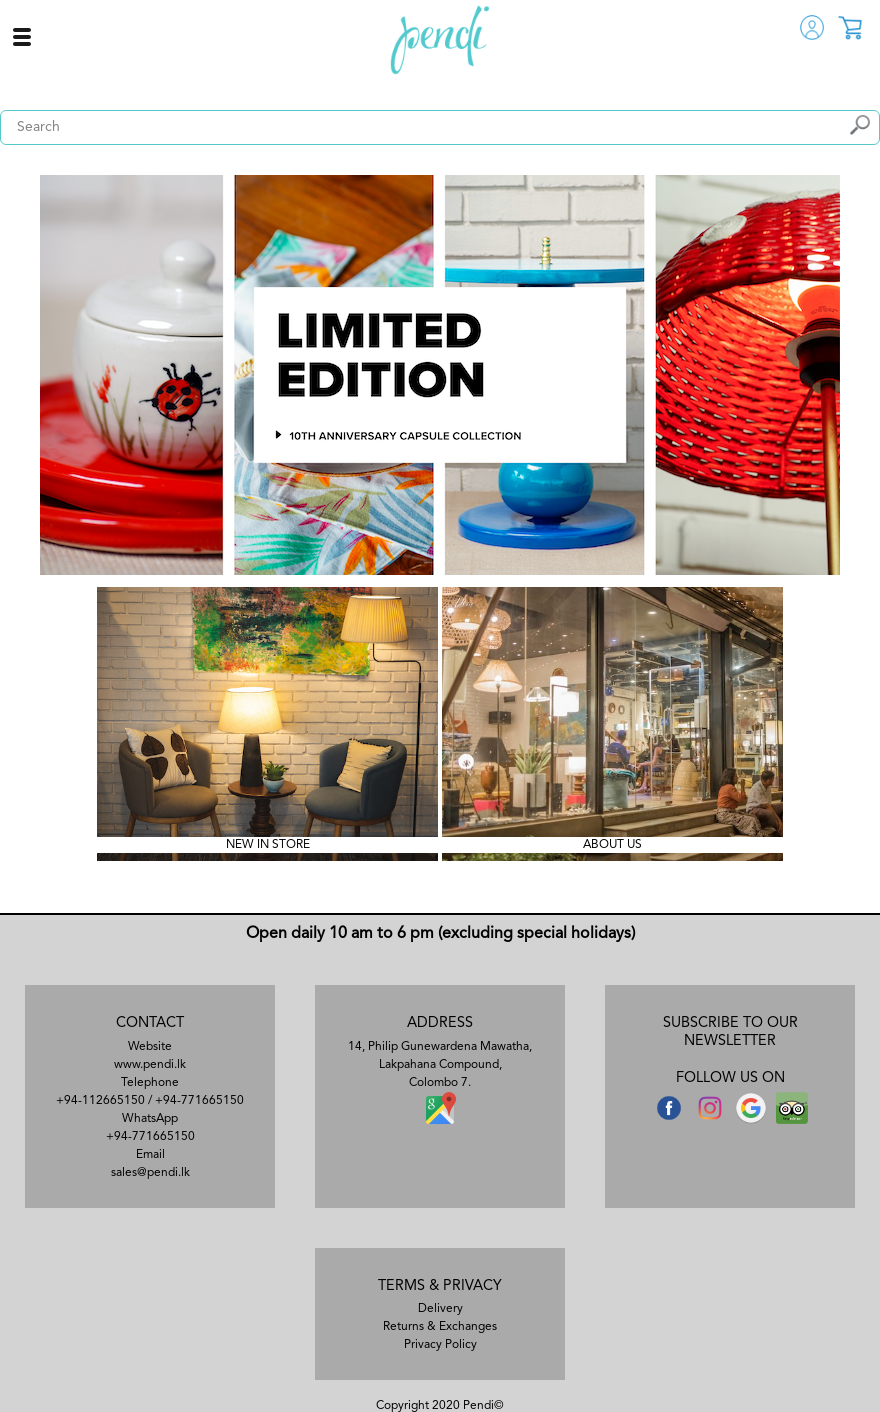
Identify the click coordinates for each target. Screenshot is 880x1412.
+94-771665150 (199, 1101)
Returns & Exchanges (440, 1327)
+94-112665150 (100, 1101)
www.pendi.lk (150, 1065)
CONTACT (150, 1023)
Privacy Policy (440, 1345)
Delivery (440, 1309)
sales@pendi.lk (150, 1173)
